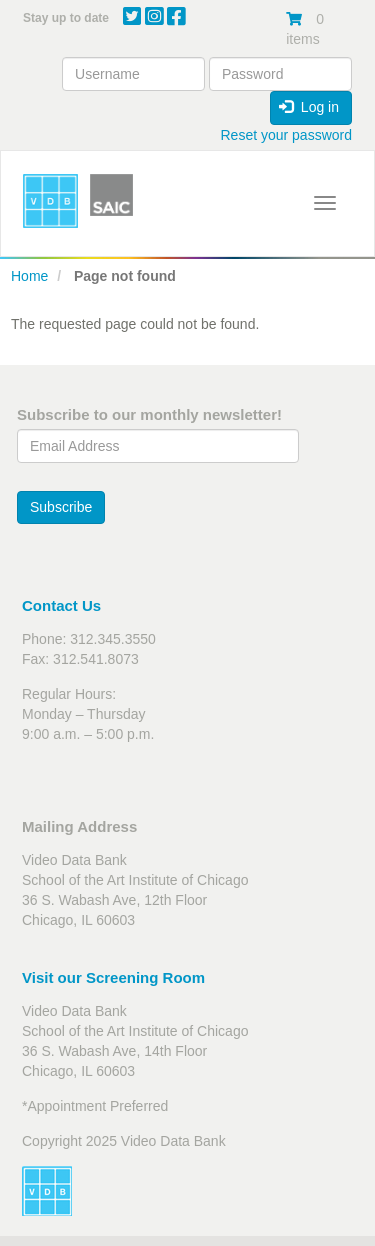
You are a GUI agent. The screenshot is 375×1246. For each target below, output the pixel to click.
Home (29, 276)
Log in (309, 107)
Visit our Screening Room (113, 977)
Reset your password (286, 135)
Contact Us (61, 605)
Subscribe (61, 507)
